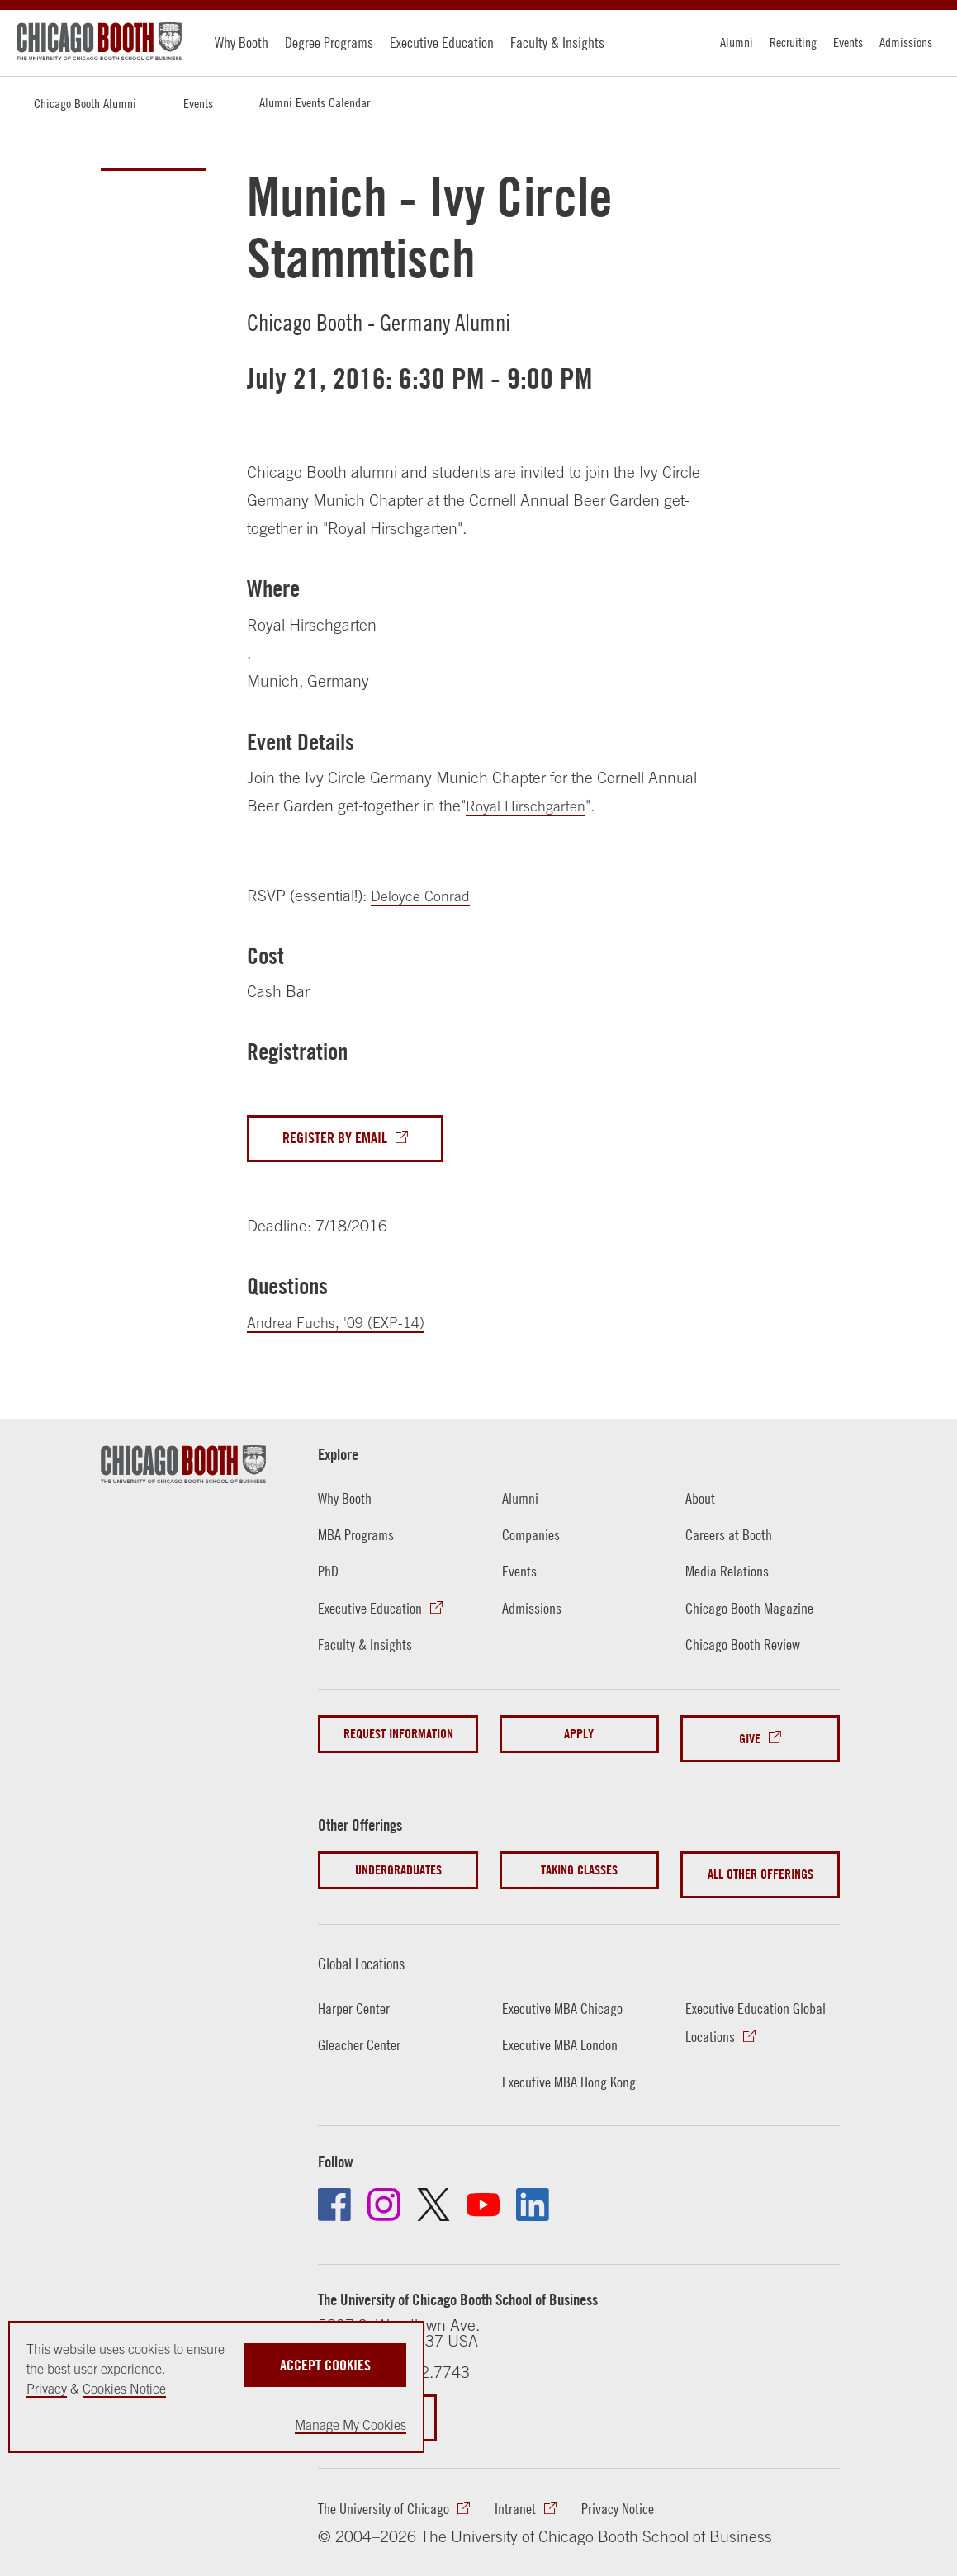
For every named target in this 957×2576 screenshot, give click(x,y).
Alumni (736, 42)
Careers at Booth (729, 1538)
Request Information (398, 1737)
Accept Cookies (325, 2361)
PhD (328, 1574)
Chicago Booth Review (744, 1647)
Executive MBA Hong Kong (570, 2066)
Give (749, 1737)
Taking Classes (579, 1863)
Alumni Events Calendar (314, 102)
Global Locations (372, 1947)
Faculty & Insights (557, 42)
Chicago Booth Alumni (85, 103)
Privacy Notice (619, 2496)
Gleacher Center (360, 2030)
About (700, 1501)
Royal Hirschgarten (530, 805)
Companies (531, 1538)
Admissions (905, 42)
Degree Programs (329, 42)
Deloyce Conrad (425, 895)
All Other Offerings (760, 1863)
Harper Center (354, 1993)
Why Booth (241, 42)
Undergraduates (398, 1863)
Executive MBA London (560, 2030)
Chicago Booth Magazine (750, 1610)
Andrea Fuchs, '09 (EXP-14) (342, 1325)
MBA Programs (357, 1538)
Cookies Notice (124, 2388)
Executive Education (442, 42)
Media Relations (727, 1574)
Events (848, 42)
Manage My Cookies (350, 2425)
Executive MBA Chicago (563, 1993)
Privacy (46, 2388)
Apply (579, 1737)
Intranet (517, 2496)
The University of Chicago (384, 2496)
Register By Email (336, 1140)
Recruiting (793, 42)
